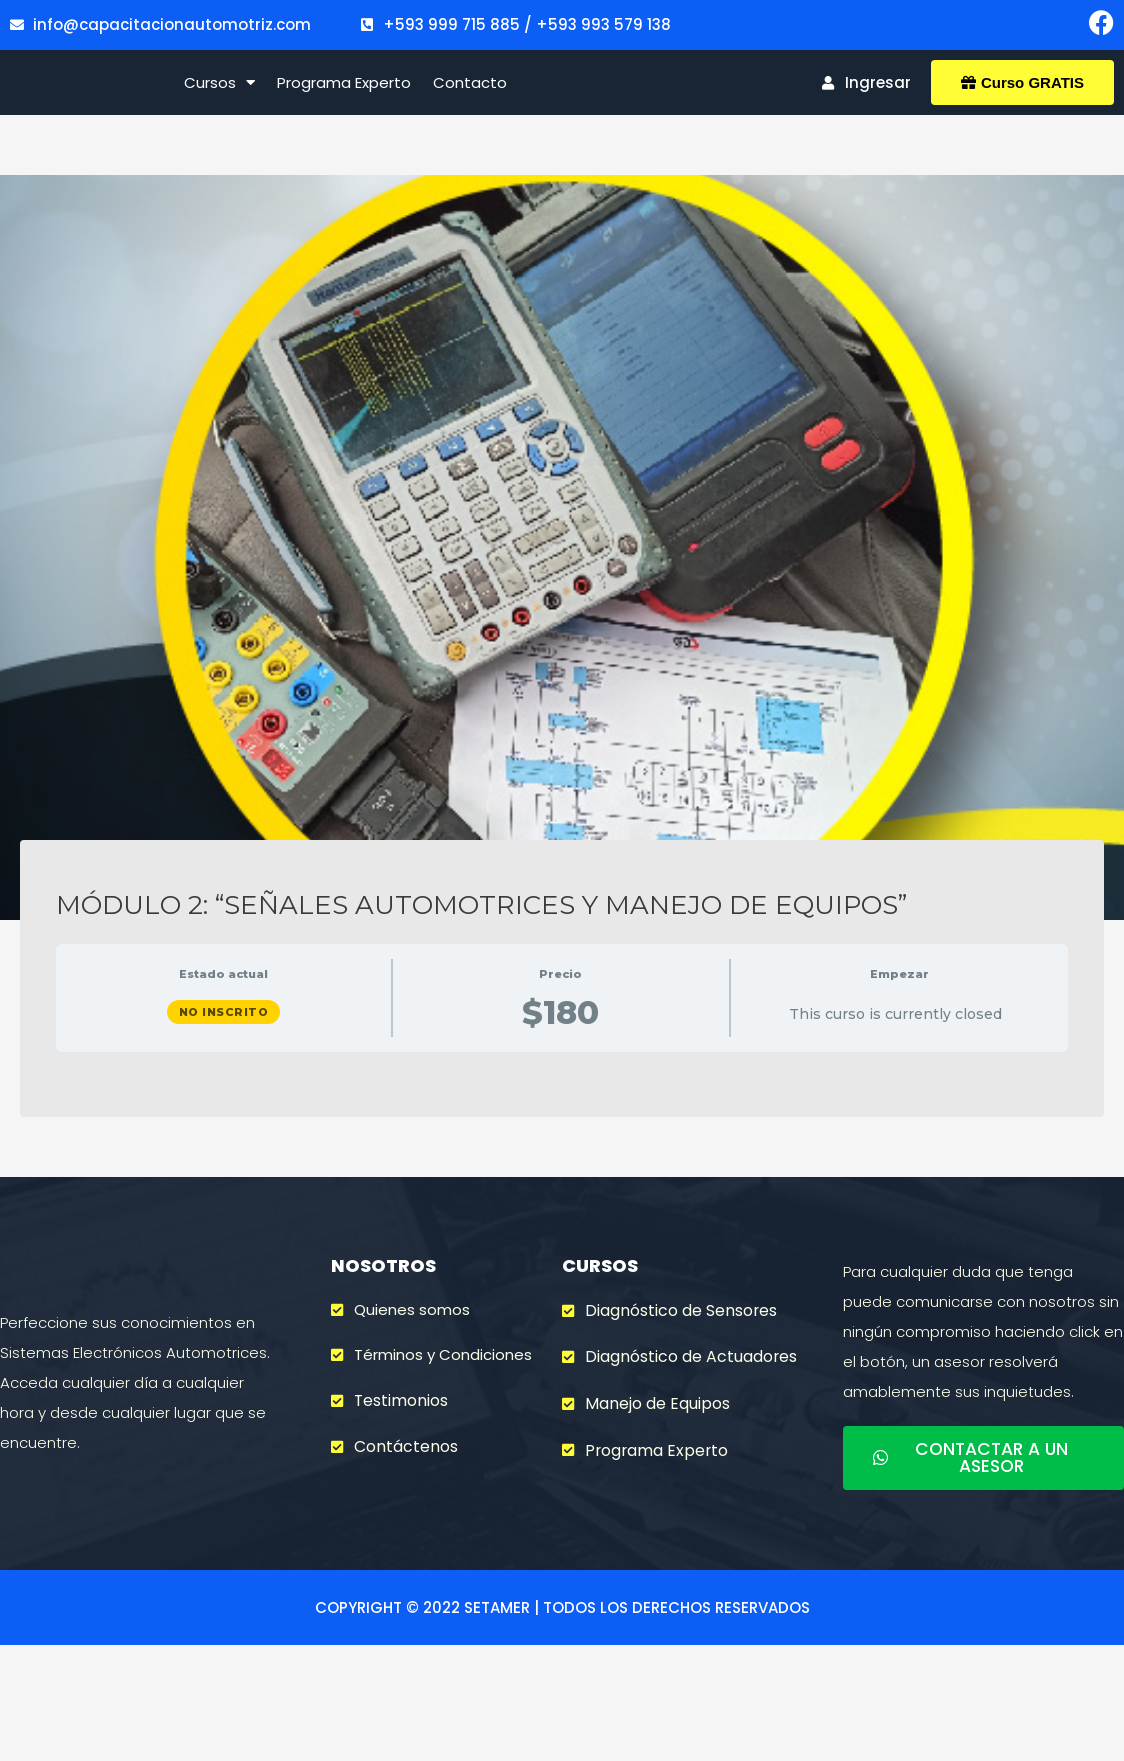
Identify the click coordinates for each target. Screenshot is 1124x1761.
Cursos (219, 88)
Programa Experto (344, 87)
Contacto (470, 87)
